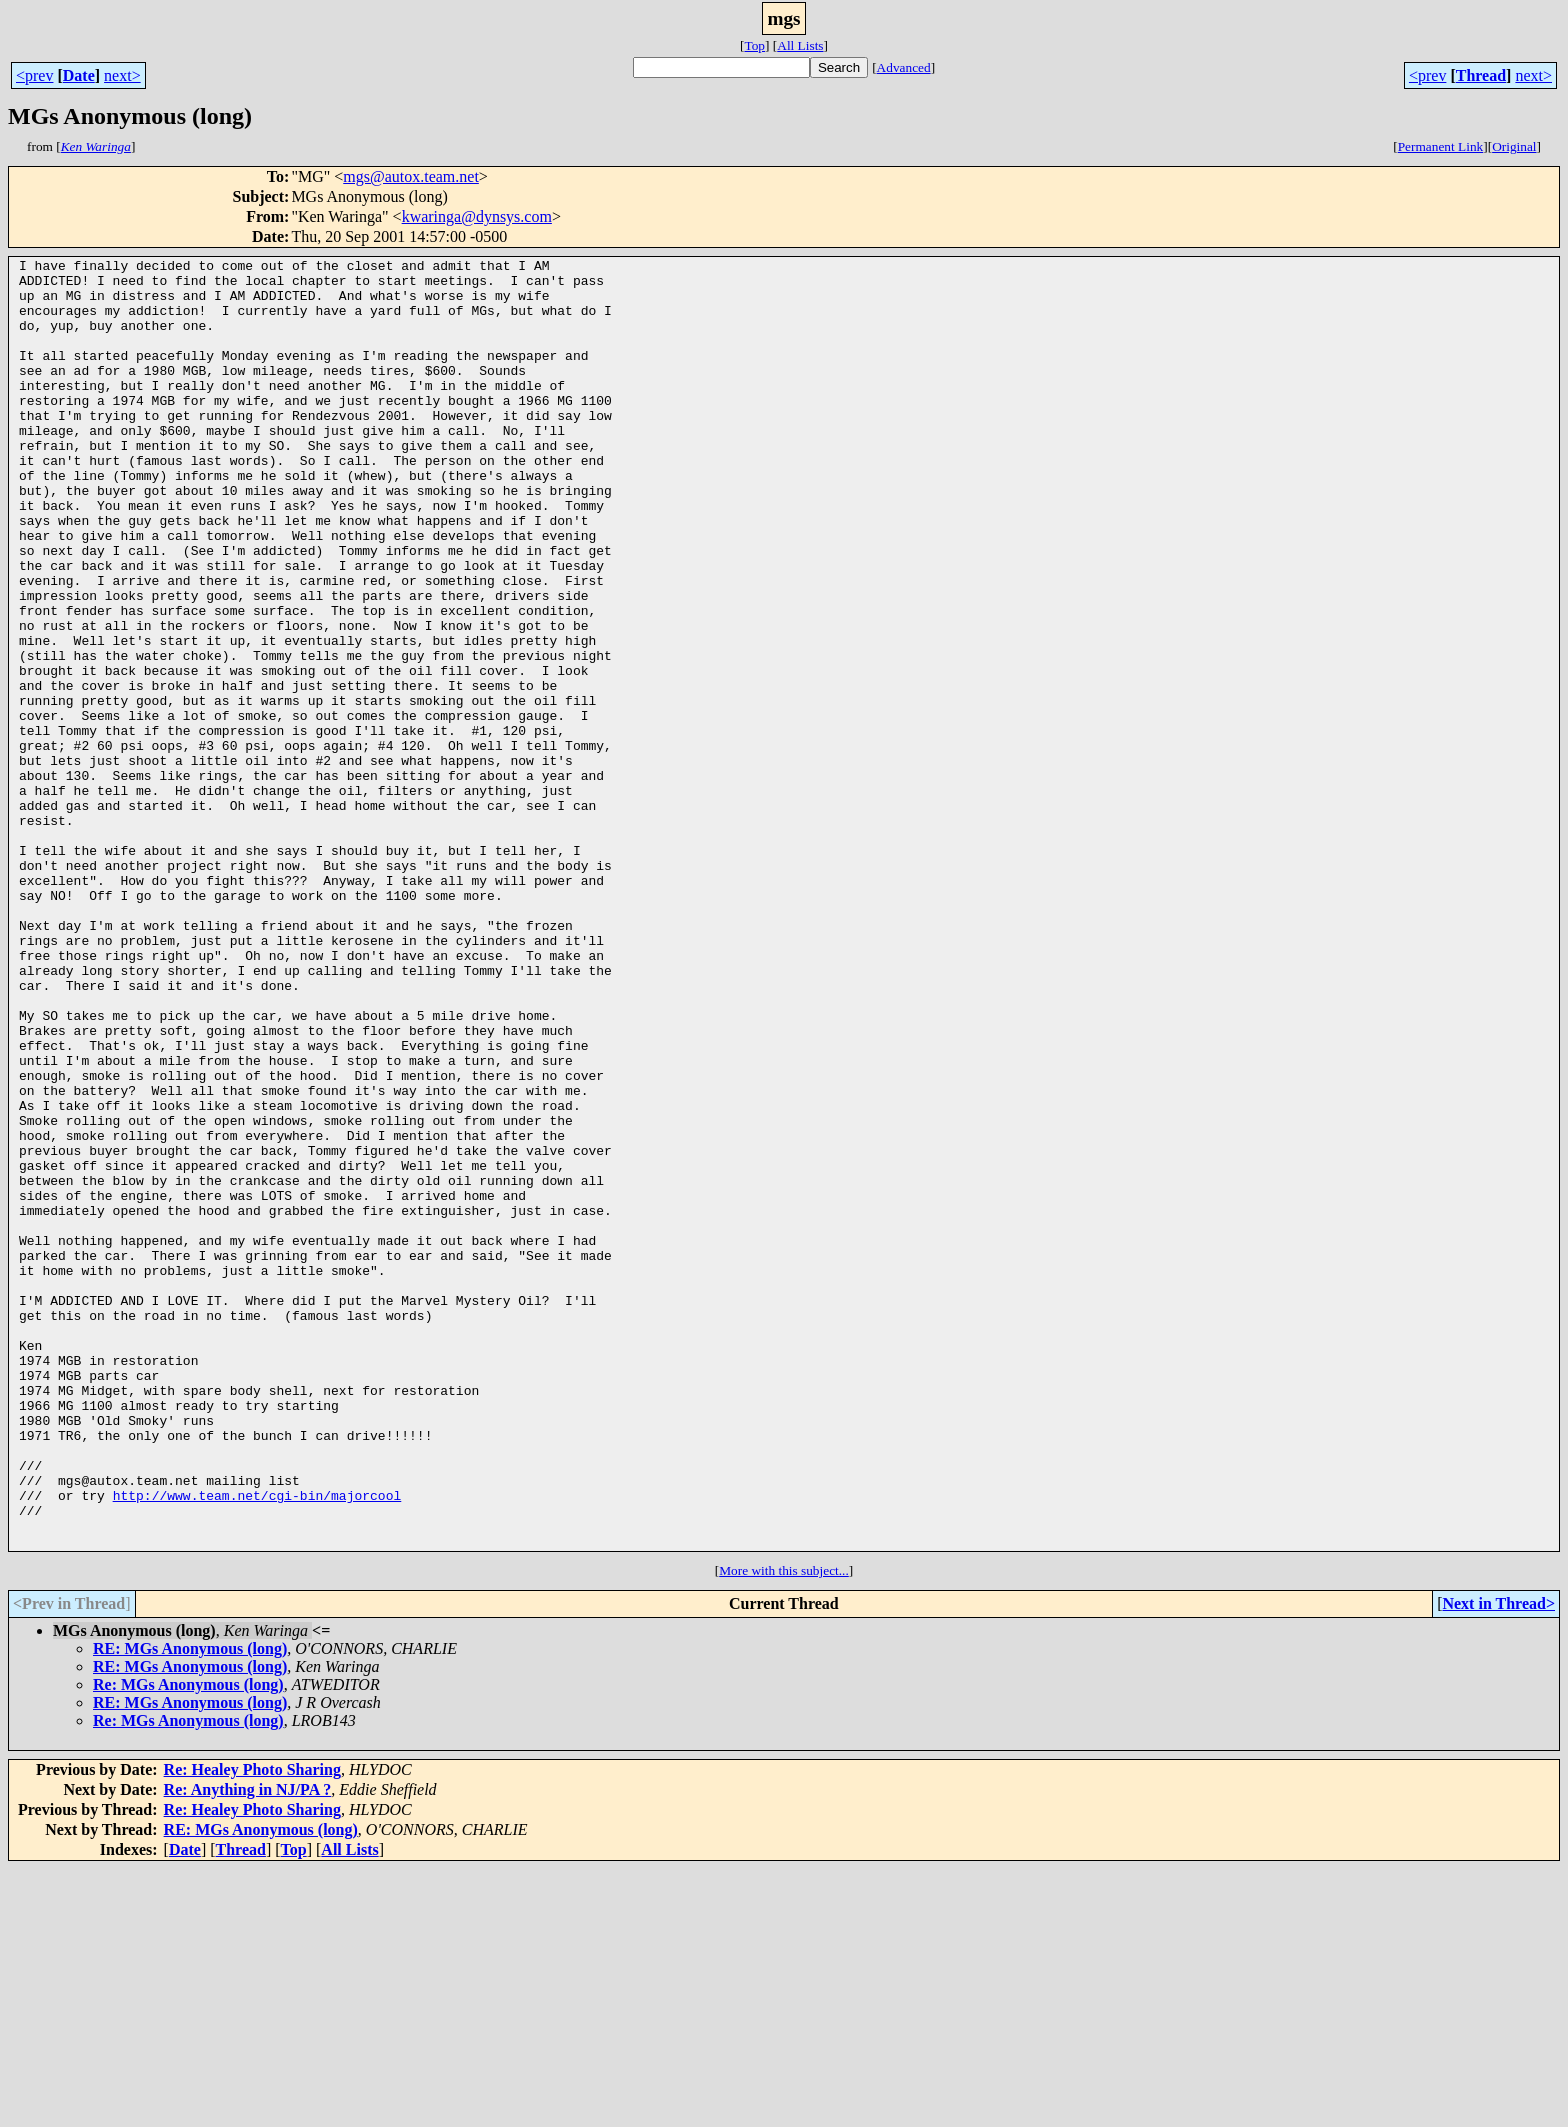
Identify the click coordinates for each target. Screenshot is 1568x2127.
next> (122, 75)
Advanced (904, 67)
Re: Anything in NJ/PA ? (248, 2047)
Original (1514, 146)
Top (754, 45)
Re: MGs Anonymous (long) (188, 1942)
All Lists (800, 45)
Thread (1481, 75)
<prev (34, 75)
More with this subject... (784, 1828)
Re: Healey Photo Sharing (252, 2027)
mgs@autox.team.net (411, 176)
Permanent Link (1441, 146)
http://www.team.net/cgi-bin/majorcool (257, 1744)
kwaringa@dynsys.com (477, 216)
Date (79, 75)
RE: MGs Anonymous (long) (190, 1906)
